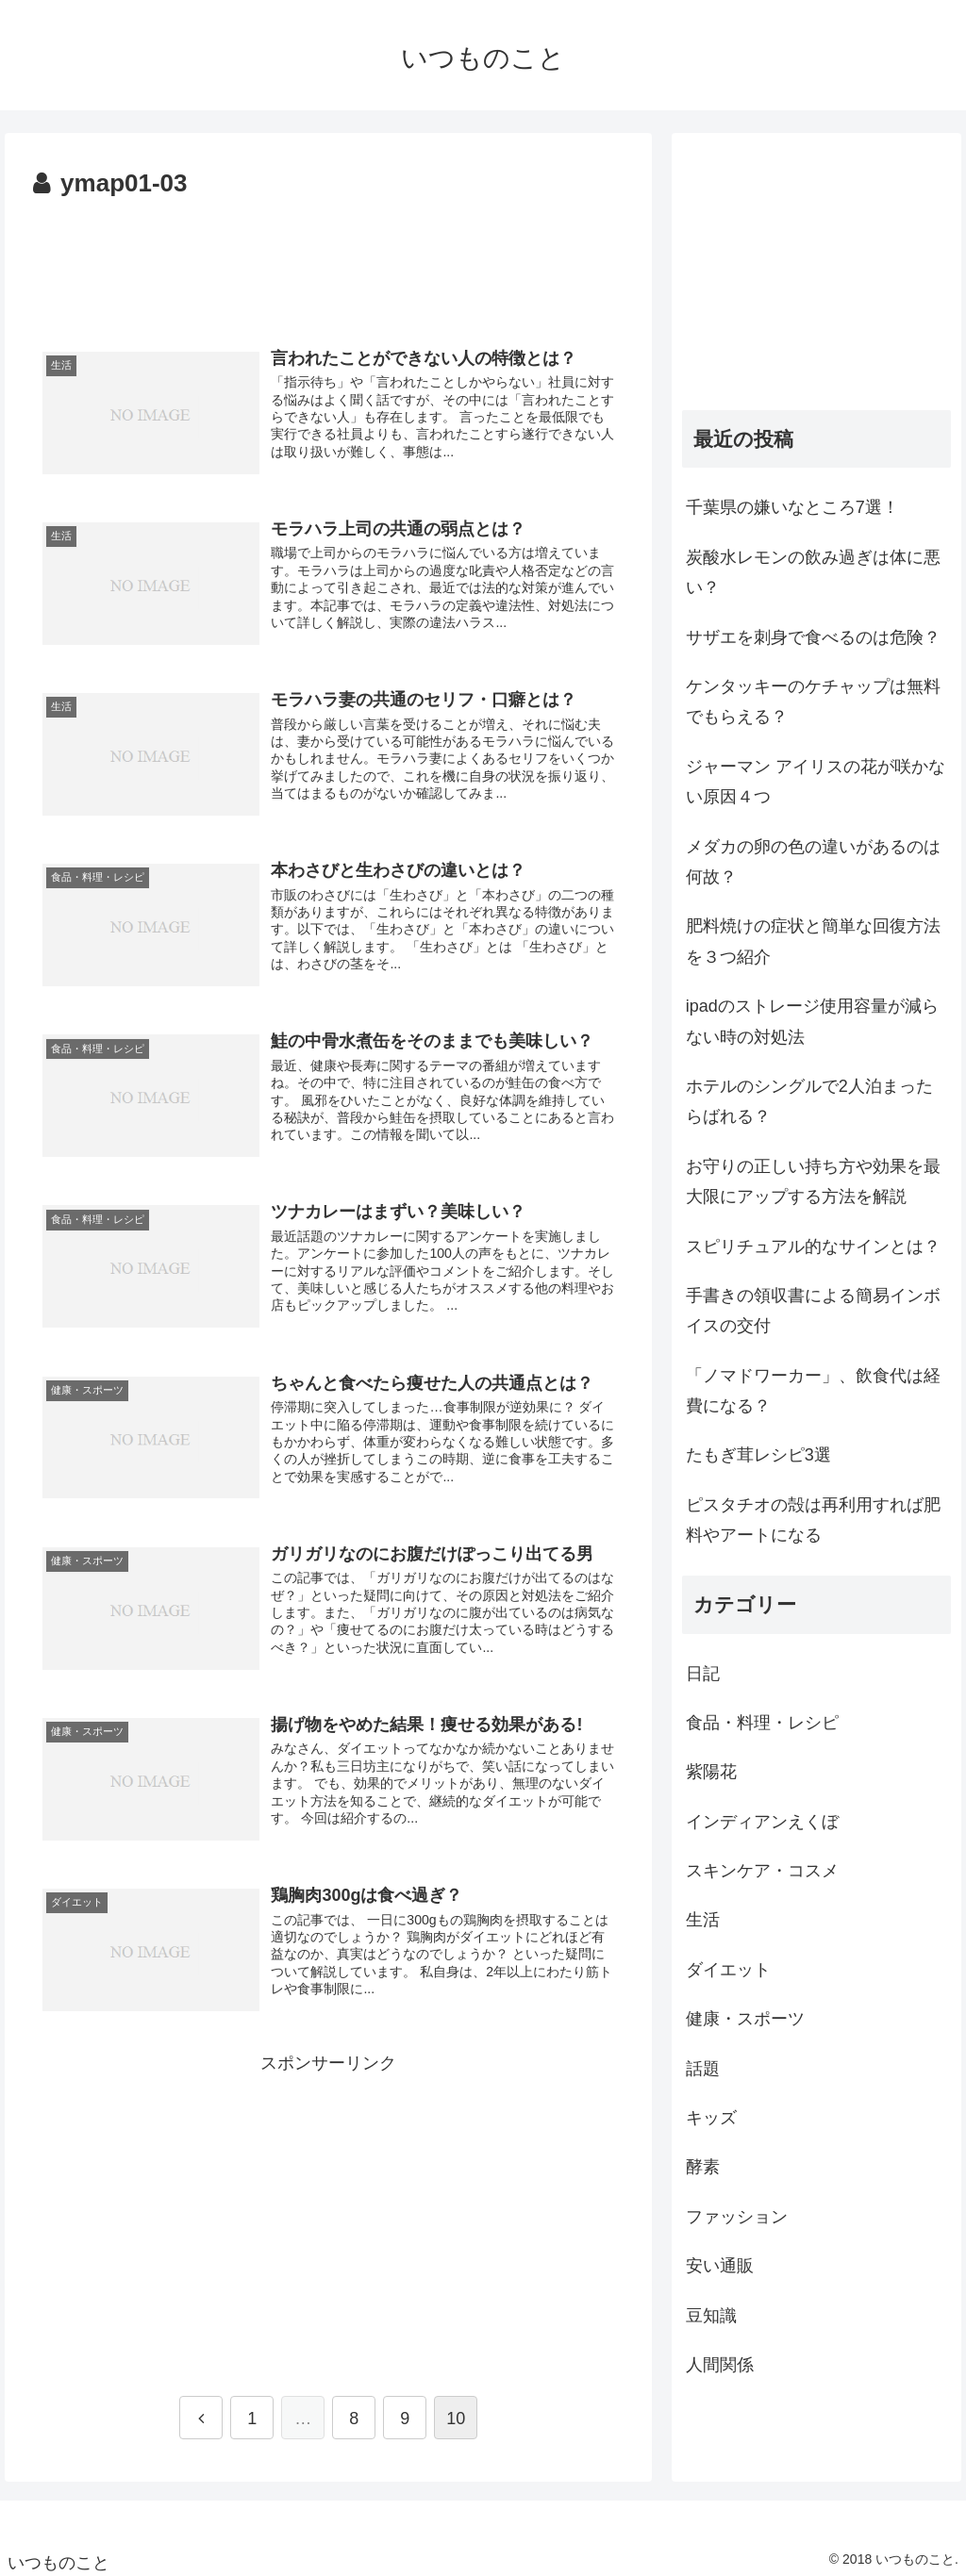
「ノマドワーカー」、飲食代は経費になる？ (813, 1390)
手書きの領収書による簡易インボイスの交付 (813, 1310)
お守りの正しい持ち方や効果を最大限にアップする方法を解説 (813, 1181)
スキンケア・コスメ (762, 1870)
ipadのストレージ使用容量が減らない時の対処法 (812, 1021)
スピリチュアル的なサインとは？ (813, 1246)
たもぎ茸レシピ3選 (758, 1454)
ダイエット (728, 1969)
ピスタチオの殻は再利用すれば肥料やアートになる (813, 1519)
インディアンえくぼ (762, 1821)
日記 (703, 1673)
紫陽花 (711, 1771)
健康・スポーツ (745, 2018)
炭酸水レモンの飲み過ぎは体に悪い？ (813, 572)
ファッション (737, 2216)
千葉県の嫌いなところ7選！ (792, 507)
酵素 (703, 2166)
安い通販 (720, 2265)
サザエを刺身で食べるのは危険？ (813, 637)
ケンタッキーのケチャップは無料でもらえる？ (813, 701)
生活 (703, 1919)
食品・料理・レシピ (762, 1722)
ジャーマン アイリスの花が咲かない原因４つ (815, 781)
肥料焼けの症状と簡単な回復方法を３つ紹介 (813, 941)
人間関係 (720, 2364)
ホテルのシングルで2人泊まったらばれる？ (809, 1101)
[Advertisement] (328, 262)
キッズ (711, 2117)
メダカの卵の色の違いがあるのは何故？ (813, 861)
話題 (703, 2068)
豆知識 (711, 2315)
